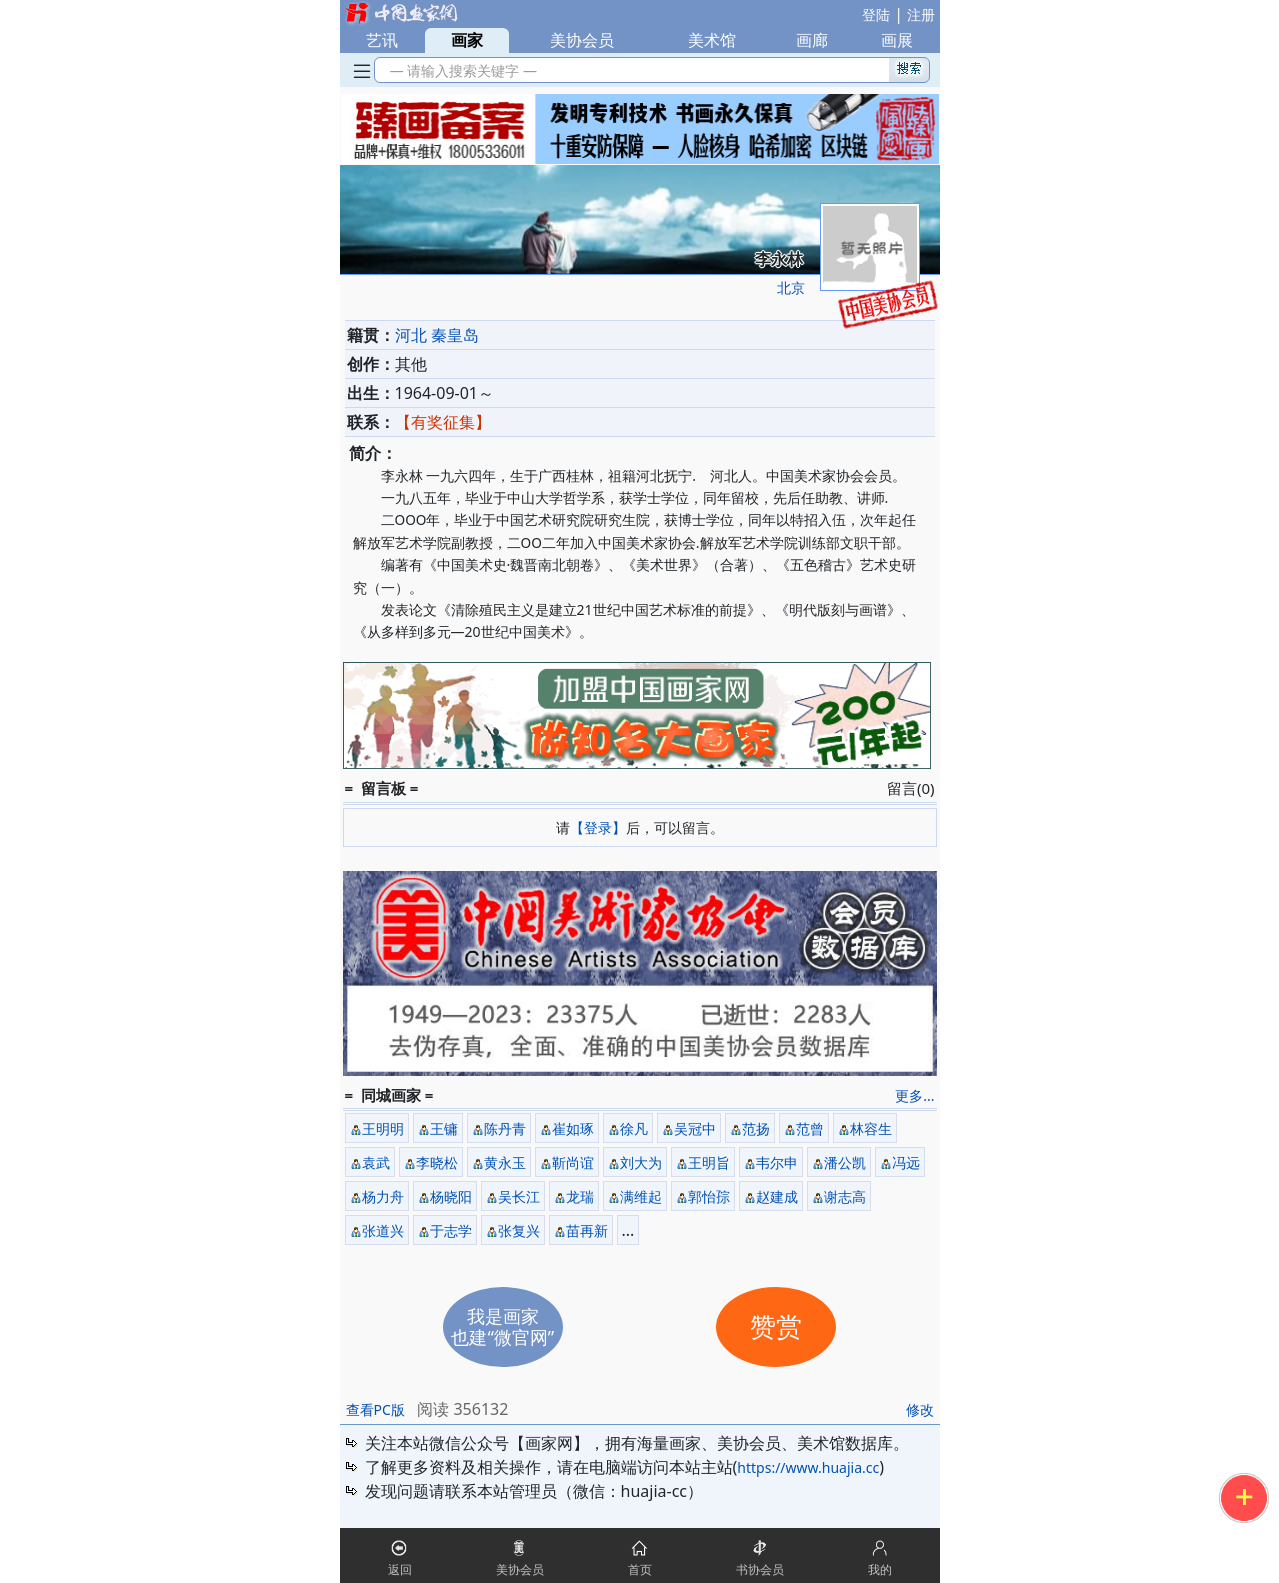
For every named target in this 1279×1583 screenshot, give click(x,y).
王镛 (444, 1128)
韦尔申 (777, 1162)
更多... (914, 1095)
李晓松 (437, 1162)
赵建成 (777, 1196)
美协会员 (582, 40)
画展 (897, 40)
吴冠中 (695, 1128)
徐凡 (634, 1128)
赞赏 (776, 1327)
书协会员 (760, 1569)
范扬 (756, 1128)
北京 (791, 287)
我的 (880, 1569)
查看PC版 (375, 1409)
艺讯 (382, 40)
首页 (640, 1569)
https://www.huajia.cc (808, 1467)
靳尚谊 (573, 1162)
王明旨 (709, 1162)
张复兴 (519, 1230)
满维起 (641, 1196)
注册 (921, 14)
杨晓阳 (451, 1196)
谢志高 (845, 1196)
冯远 (906, 1162)
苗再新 (587, 1230)
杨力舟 (383, 1196)
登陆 (876, 14)
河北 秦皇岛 (437, 335)
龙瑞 (580, 1196)
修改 (920, 1409)
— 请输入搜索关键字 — (460, 70)
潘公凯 (845, 1162)
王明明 (383, 1128)
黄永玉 (505, 1162)
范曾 (810, 1128)
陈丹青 (505, 1128)
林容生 (871, 1128)
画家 (467, 40)
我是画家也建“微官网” (502, 1326)
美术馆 (712, 40)
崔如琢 (573, 1128)
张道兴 (383, 1230)
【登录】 (598, 827)
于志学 (451, 1230)
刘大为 (641, 1162)
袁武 (376, 1162)
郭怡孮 (709, 1196)
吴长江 (519, 1196)
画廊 (812, 40)
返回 (400, 1569)
